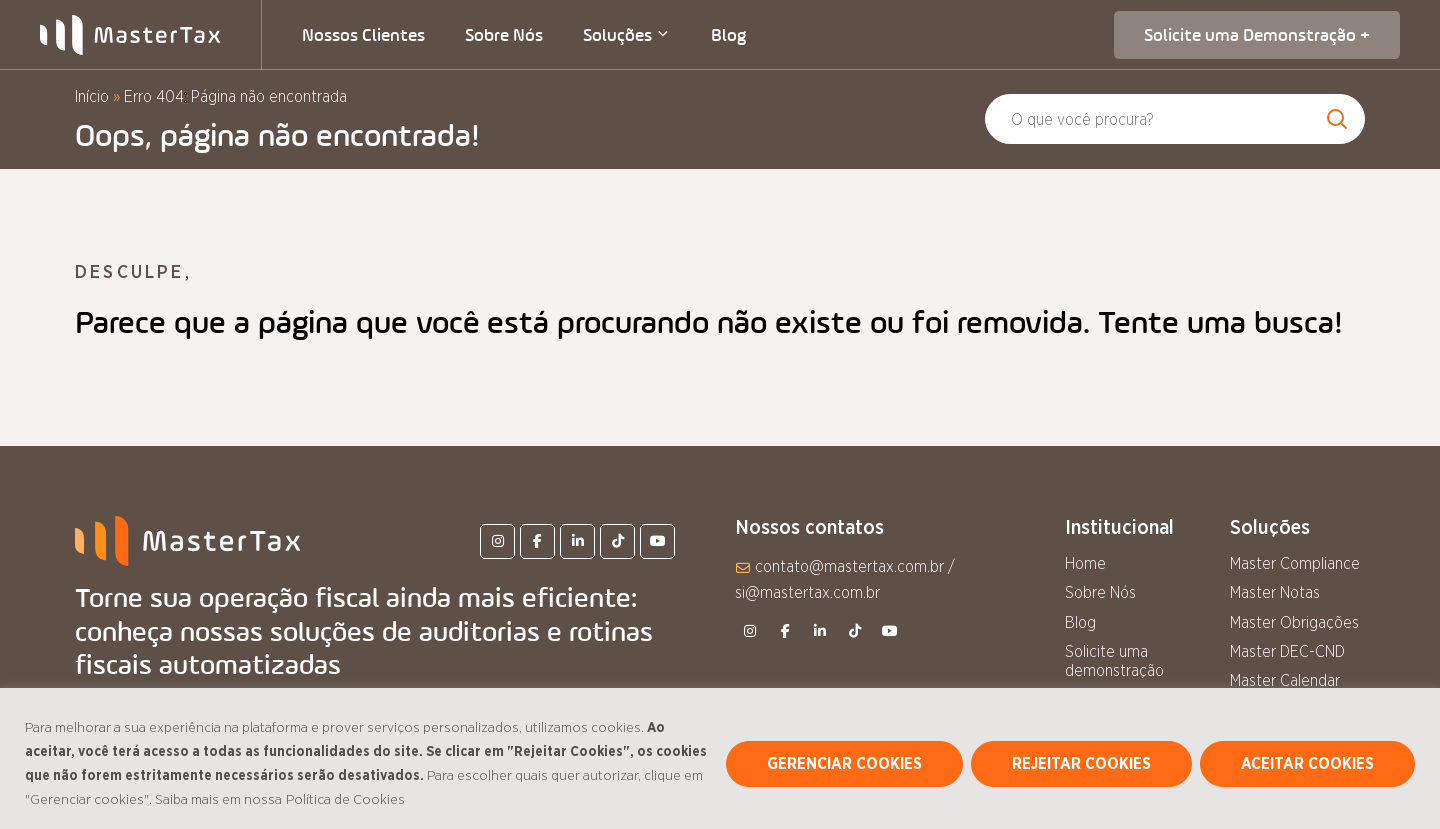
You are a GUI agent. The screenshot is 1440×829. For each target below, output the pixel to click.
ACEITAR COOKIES (1307, 764)
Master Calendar (1285, 681)
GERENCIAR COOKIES (844, 764)
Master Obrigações (1294, 623)
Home (1085, 564)
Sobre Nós (504, 35)
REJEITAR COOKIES (1081, 764)
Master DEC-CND (1287, 652)
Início (92, 97)
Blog (728, 35)
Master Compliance (1295, 564)
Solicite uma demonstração (1114, 661)
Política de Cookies (345, 800)
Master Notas (1275, 593)
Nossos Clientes (363, 35)
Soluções (627, 35)
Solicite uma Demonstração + (1257, 35)
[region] (720, 758)
